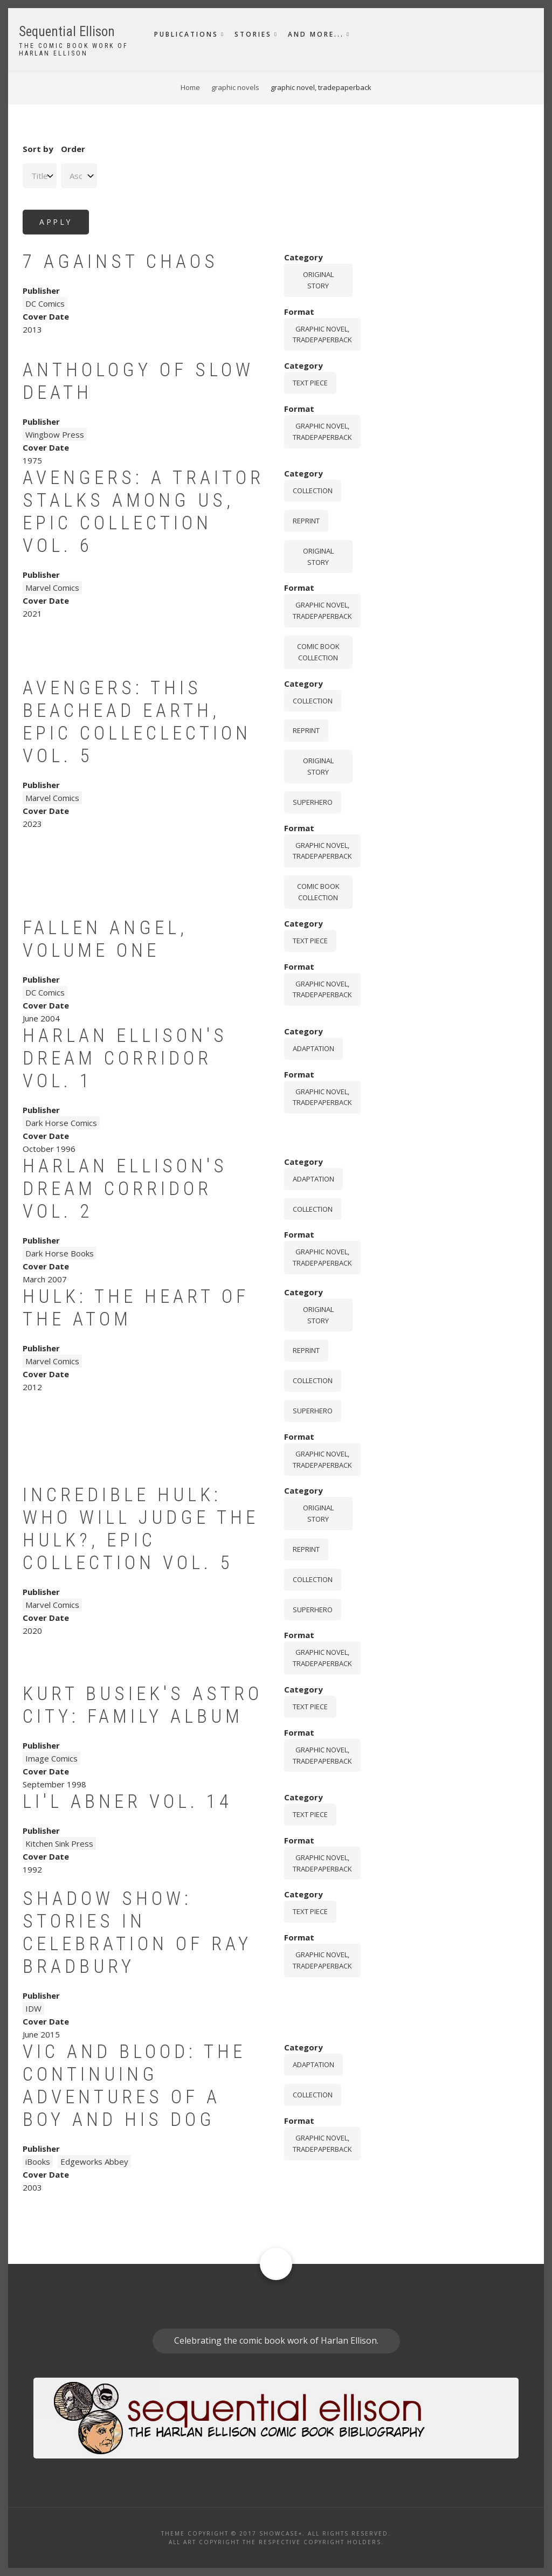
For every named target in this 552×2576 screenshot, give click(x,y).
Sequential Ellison (67, 31)
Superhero (313, 802)
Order (73, 148)
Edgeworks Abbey (94, 2161)
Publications (186, 34)
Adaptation (313, 1048)
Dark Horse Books (59, 1253)
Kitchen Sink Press (59, 1843)
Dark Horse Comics (61, 1122)
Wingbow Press (54, 434)
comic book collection (318, 651)
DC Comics (45, 303)
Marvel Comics (52, 587)
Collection (313, 490)
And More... (316, 34)
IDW (33, 2008)
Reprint (306, 521)
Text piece (310, 383)
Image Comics (51, 1758)
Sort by (38, 148)
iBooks (37, 2161)
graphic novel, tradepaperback (322, 334)
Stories (253, 34)
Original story (318, 280)
